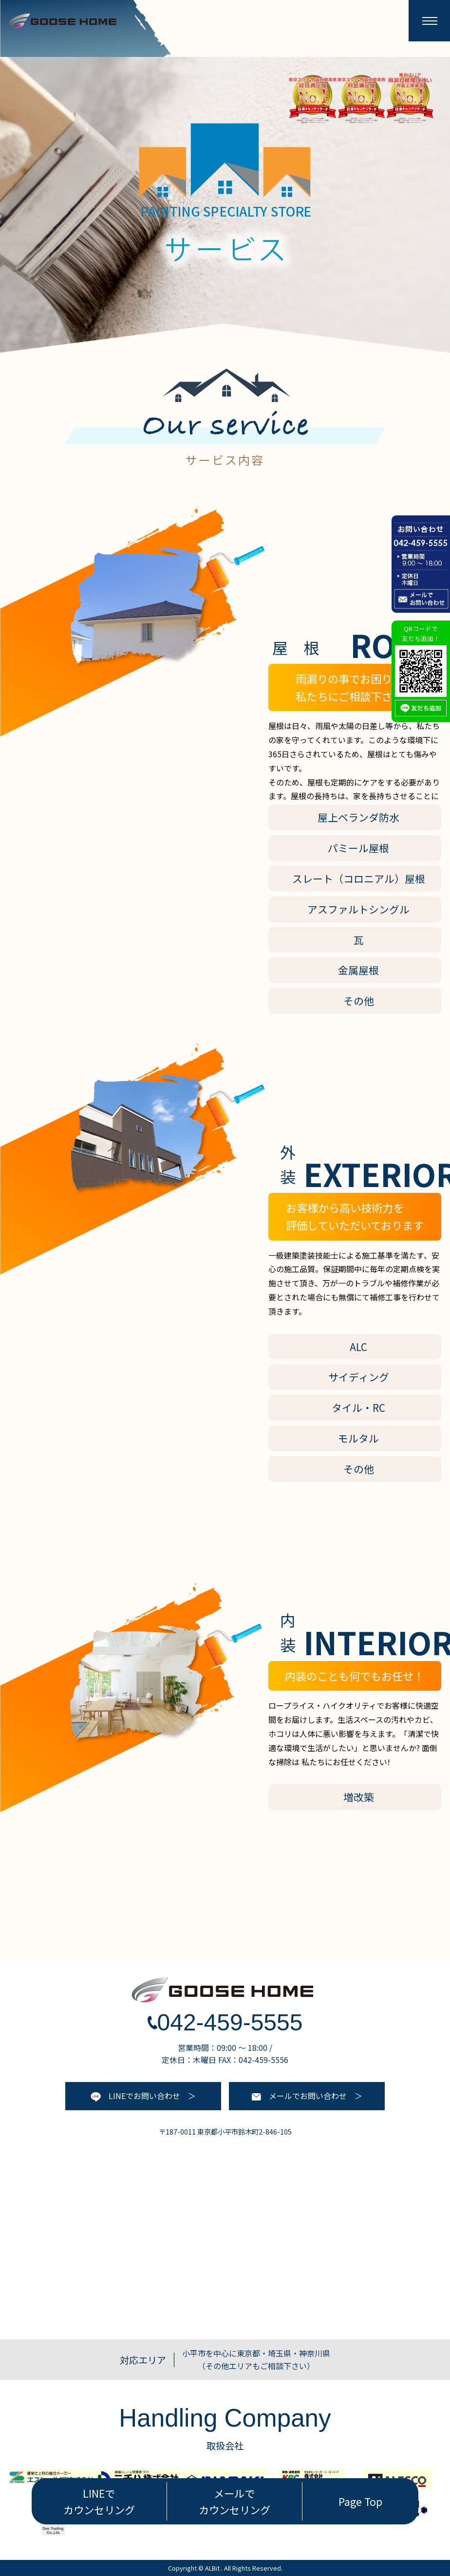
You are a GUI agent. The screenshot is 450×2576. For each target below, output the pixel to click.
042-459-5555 (225, 2022)
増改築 (358, 1797)
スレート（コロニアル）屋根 (358, 878)
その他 (358, 1000)
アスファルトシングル (358, 909)
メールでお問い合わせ (299, 2095)
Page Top (360, 2501)
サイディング (358, 1377)
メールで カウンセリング (234, 2501)
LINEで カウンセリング (99, 2501)
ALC (358, 1346)
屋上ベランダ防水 (358, 817)
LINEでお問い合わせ (135, 2095)
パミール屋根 (358, 847)
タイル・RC (358, 1407)
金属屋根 (358, 970)
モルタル (358, 1438)
